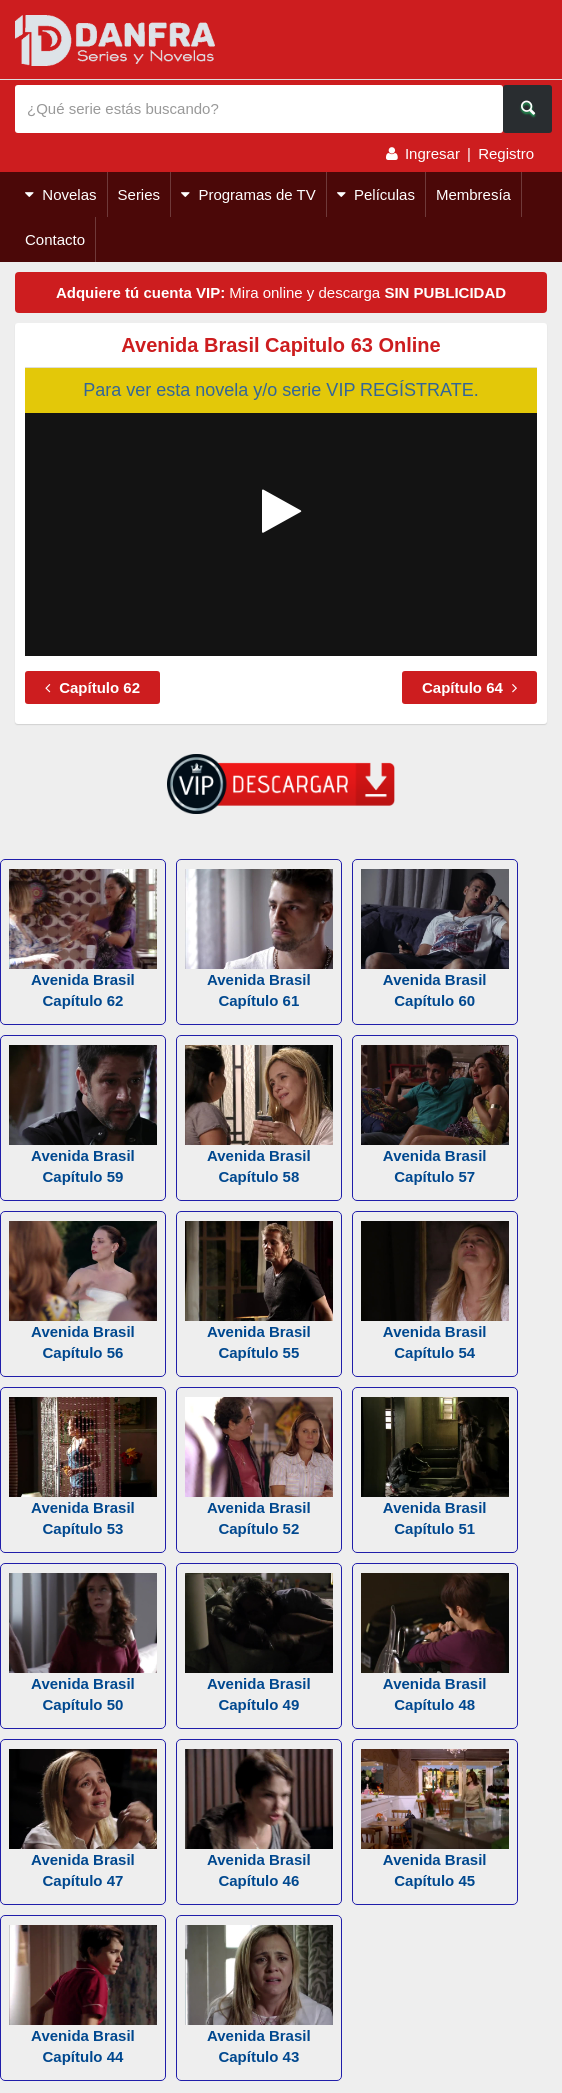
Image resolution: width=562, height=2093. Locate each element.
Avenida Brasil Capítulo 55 (259, 1291)
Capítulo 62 (92, 687)
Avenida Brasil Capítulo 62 (83, 939)
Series (139, 194)
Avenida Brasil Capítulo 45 (435, 1819)
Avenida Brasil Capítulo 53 (83, 1467)
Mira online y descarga (281, 292)
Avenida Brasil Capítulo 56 (83, 1291)
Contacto (55, 239)
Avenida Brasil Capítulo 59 (83, 1115)
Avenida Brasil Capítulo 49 (259, 1643)
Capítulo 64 (469, 687)
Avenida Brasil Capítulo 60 (435, 939)
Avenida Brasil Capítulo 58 (259, 1115)
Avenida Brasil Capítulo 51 (435, 1467)
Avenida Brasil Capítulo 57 (435, 1115)
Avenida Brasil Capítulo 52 (259, 1467)
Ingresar (432, 153)
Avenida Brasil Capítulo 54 (435, 1291)
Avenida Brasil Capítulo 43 (259, 1995)
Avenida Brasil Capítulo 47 (83, 1819)
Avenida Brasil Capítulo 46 (259, 1819)
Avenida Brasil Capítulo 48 (435, 1643)
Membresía (473, 194)
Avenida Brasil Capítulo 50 (83, 1643)
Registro (506, 153)
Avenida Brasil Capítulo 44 (83, 1995)
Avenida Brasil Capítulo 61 (259, 939)
